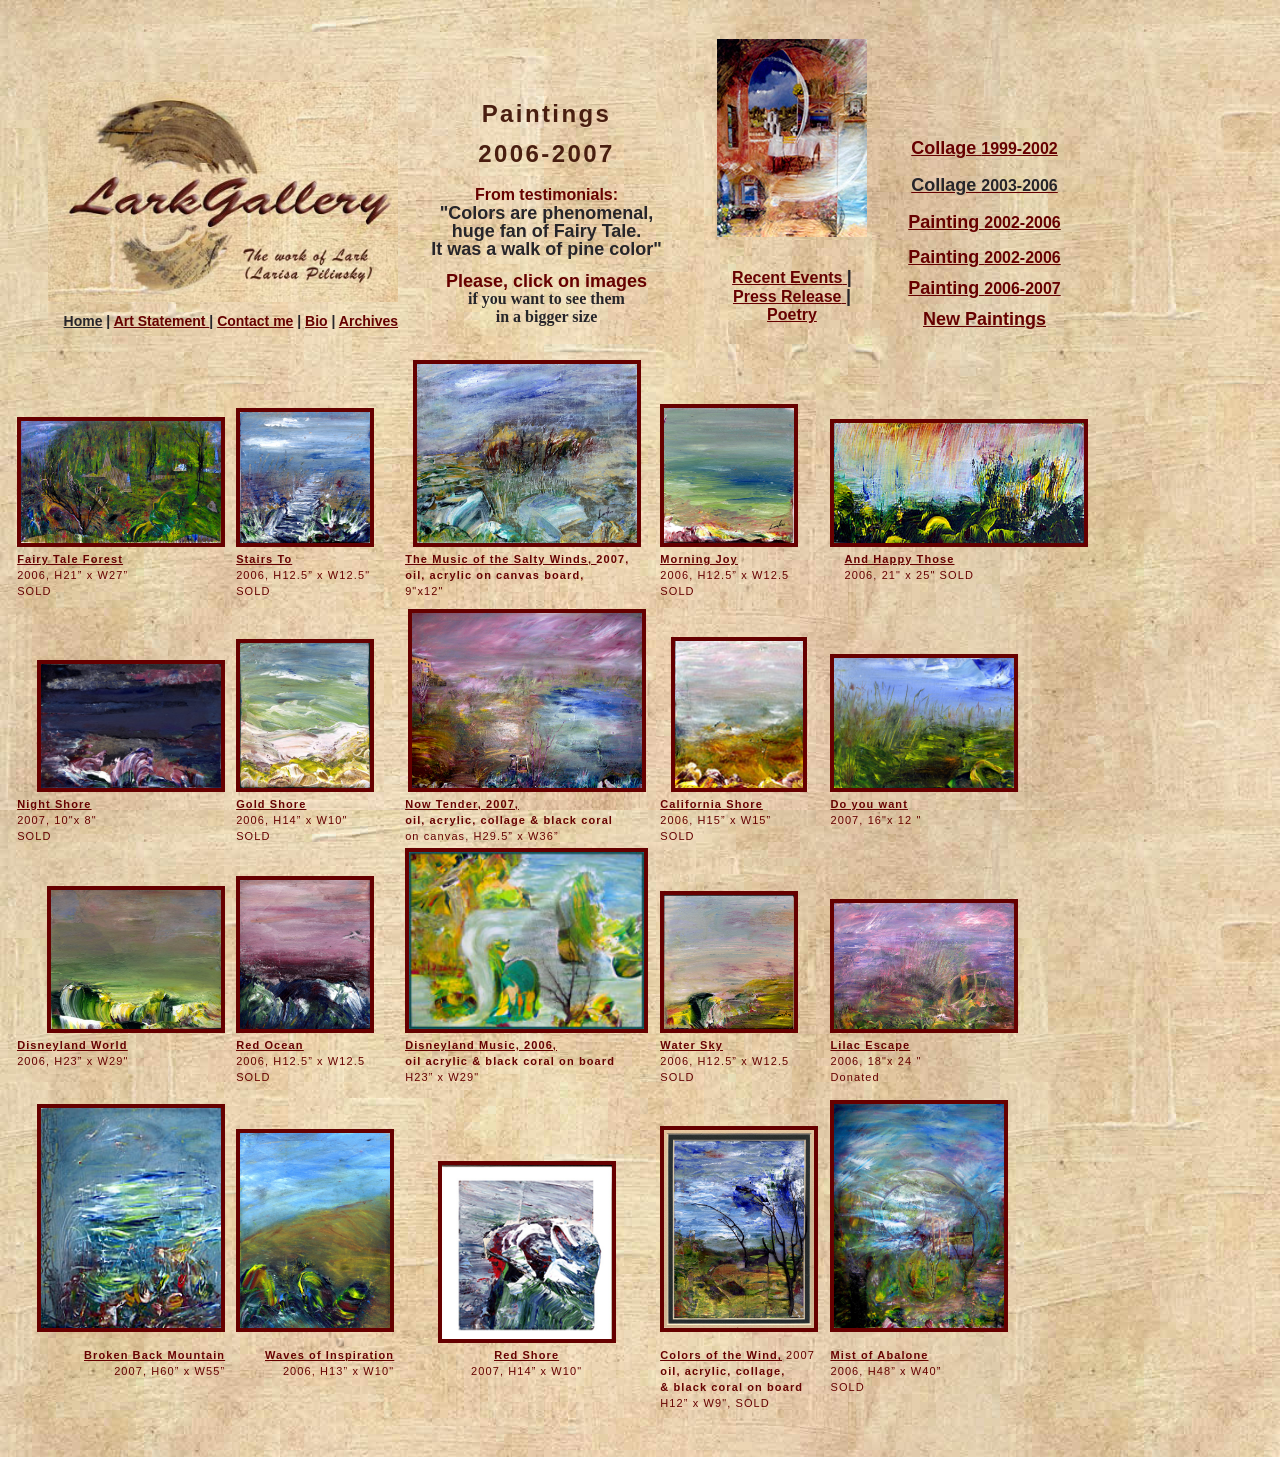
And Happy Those (899, 559)
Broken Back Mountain (154, 1355)
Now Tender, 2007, (462, 804)
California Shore (711, 804)
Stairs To (264, 559)
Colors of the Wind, (721, 1355)
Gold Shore (271, 804)
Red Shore (526, 1355)
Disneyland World (72, 1045)
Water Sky (691, 1045)
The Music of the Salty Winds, (500, 559)
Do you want (869, 804)
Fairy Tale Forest (70, 559)
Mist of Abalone (879, 1355)
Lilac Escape (870, 1045)
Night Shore (54, 804)
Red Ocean (269, 1045)
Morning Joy (699, 559)
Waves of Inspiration (329, 1355)
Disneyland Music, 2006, (481, 1045)
